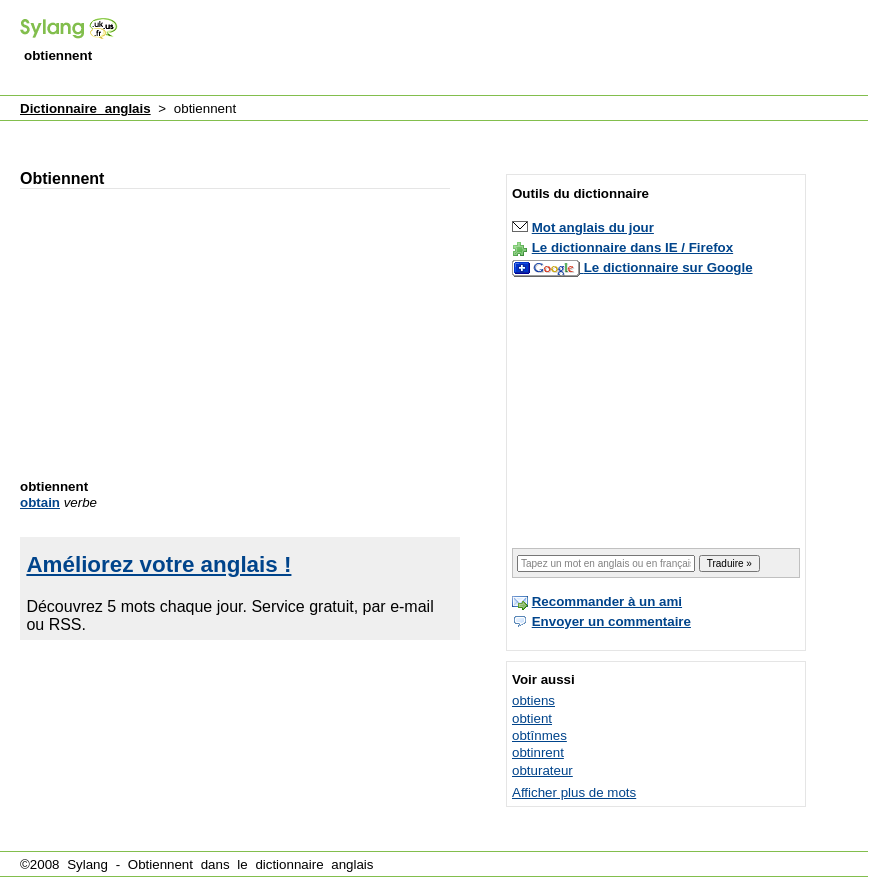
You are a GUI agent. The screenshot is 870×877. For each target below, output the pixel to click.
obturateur (542, 770)
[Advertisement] (380, 133)
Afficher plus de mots (574, 792)
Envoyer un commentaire (611, 621)
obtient (532, 718)
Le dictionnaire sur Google (668, 267)
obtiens (533, 700)
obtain (40, 502)
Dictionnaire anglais (85, 108)
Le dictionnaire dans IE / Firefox (632, 247)
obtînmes (539, 735)
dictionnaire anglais (314, 864)
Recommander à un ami (607, 601)
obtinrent (538, 752)
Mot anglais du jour (593, 227)
